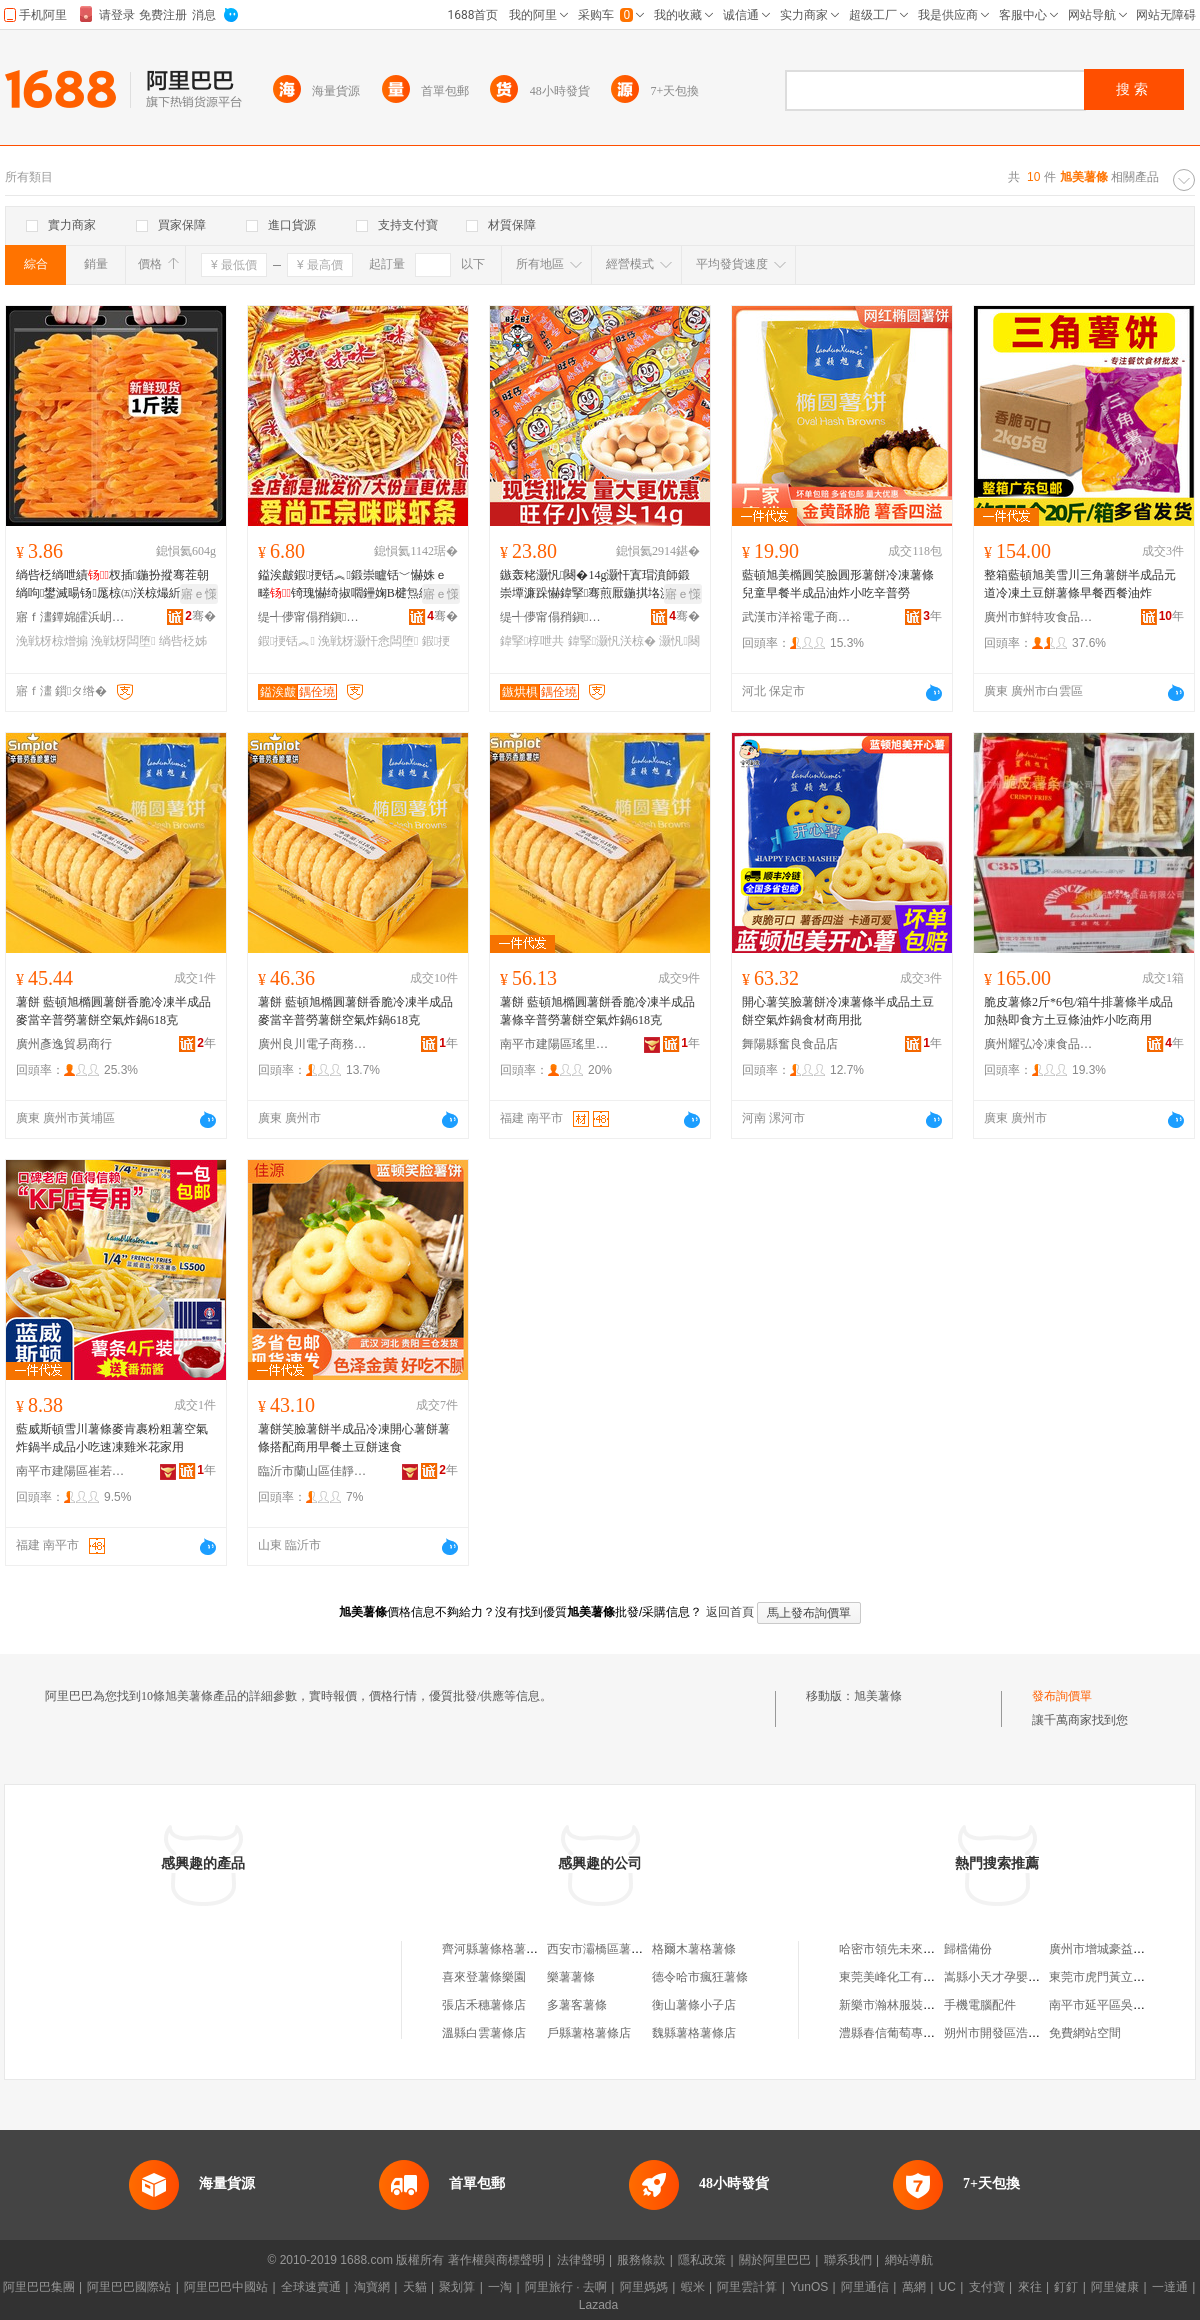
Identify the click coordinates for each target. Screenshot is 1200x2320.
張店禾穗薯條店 (484, 2005)
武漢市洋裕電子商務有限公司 (797, 617)
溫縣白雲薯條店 (484, 2033)
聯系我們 (848, 2260)
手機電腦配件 (980, 2005)
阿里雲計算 (747, 2287)
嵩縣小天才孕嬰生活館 (1004, 1977)
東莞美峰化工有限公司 (899, 1977)
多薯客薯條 (577, 2005)
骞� (200, 616)
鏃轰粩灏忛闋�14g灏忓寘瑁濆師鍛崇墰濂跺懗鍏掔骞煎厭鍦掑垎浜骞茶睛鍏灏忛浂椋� (596, 585)
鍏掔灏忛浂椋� (612, 641)
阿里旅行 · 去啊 (566, 2287)
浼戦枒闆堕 (123, 641)
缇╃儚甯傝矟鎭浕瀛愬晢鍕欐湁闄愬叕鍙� (313, 617)
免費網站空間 (1085, 2033)
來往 (1030, 2287)
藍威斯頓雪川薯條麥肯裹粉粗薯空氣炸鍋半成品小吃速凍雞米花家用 (112, 1438)
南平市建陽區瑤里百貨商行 (555, 1044)
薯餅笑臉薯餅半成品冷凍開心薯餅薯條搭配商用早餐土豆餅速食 (354, 1438)
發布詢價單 (1062, 1696)
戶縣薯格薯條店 (589, 2033)
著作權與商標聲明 (496, 2260)
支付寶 (987, 2287)
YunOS (809, 2287)
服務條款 (641, 2260)
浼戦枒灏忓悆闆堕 (368, 641)
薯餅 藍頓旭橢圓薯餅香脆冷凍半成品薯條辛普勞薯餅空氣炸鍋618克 (597, 1011)
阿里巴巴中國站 (226, 2287)
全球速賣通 (311, 2287)
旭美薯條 (878, 1696)
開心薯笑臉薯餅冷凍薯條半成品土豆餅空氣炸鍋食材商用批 (838, 1011)
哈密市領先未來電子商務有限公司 (929, 1949)
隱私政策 (702, 2260)
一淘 (500, 2287)
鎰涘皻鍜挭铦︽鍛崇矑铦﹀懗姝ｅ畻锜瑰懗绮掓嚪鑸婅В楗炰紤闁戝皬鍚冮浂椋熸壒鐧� (356, 585)
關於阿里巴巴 (775, 2260)
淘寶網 (372, 2287)
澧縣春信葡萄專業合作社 (905, 2033)
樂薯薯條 (571, 1977)
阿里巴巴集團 (39, 2287)
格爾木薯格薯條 (694, 1949)
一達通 (1170, 2287)
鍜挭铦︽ (286, 641)
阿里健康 (1115, 2287)
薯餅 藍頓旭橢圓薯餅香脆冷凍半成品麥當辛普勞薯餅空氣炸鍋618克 (113, 1011)
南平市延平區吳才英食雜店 (1121, 2005)
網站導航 (909, 2260)
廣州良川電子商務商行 (313, 1044)
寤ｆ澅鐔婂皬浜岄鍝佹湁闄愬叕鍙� (71, 617)
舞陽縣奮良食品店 (790, 1044)
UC (947, 2287)
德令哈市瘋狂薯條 (700, 1977)
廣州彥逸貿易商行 (64, 1044)
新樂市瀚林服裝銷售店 (899, 2005)
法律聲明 (581, 2260)
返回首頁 (730, 1612)
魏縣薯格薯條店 (694, 2033)
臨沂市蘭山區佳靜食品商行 (313, 1471)
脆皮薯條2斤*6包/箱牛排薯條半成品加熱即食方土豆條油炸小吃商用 (1078, 1011)
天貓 (415, 2287)
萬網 (914, 2287)
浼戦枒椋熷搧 (52, 641)
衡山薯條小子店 (694, 2005)
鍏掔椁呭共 (532, 641)
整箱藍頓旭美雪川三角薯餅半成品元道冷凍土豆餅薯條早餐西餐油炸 (1080, 584)
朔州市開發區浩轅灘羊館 (1010, 2033)
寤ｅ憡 (199, 594)
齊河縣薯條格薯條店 (496, 1949)
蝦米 (693, 2287)
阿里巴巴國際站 (129, 2287)
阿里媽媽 (644, 2287)
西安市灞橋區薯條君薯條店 (619, 1949)
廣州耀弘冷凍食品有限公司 (1039, 1044)
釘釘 (1066, 2287)
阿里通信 (865, 2287)
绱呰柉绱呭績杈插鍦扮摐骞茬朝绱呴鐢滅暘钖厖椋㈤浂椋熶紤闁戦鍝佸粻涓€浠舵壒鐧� (112, 585)
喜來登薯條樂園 (484, 1977)
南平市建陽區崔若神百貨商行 (71, 1471)
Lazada (598, 2305)
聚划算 (457, 2287)
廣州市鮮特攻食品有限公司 (1039, 617)
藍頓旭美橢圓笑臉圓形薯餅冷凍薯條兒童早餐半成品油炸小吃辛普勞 (838, 584)
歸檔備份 (968, 1949)
